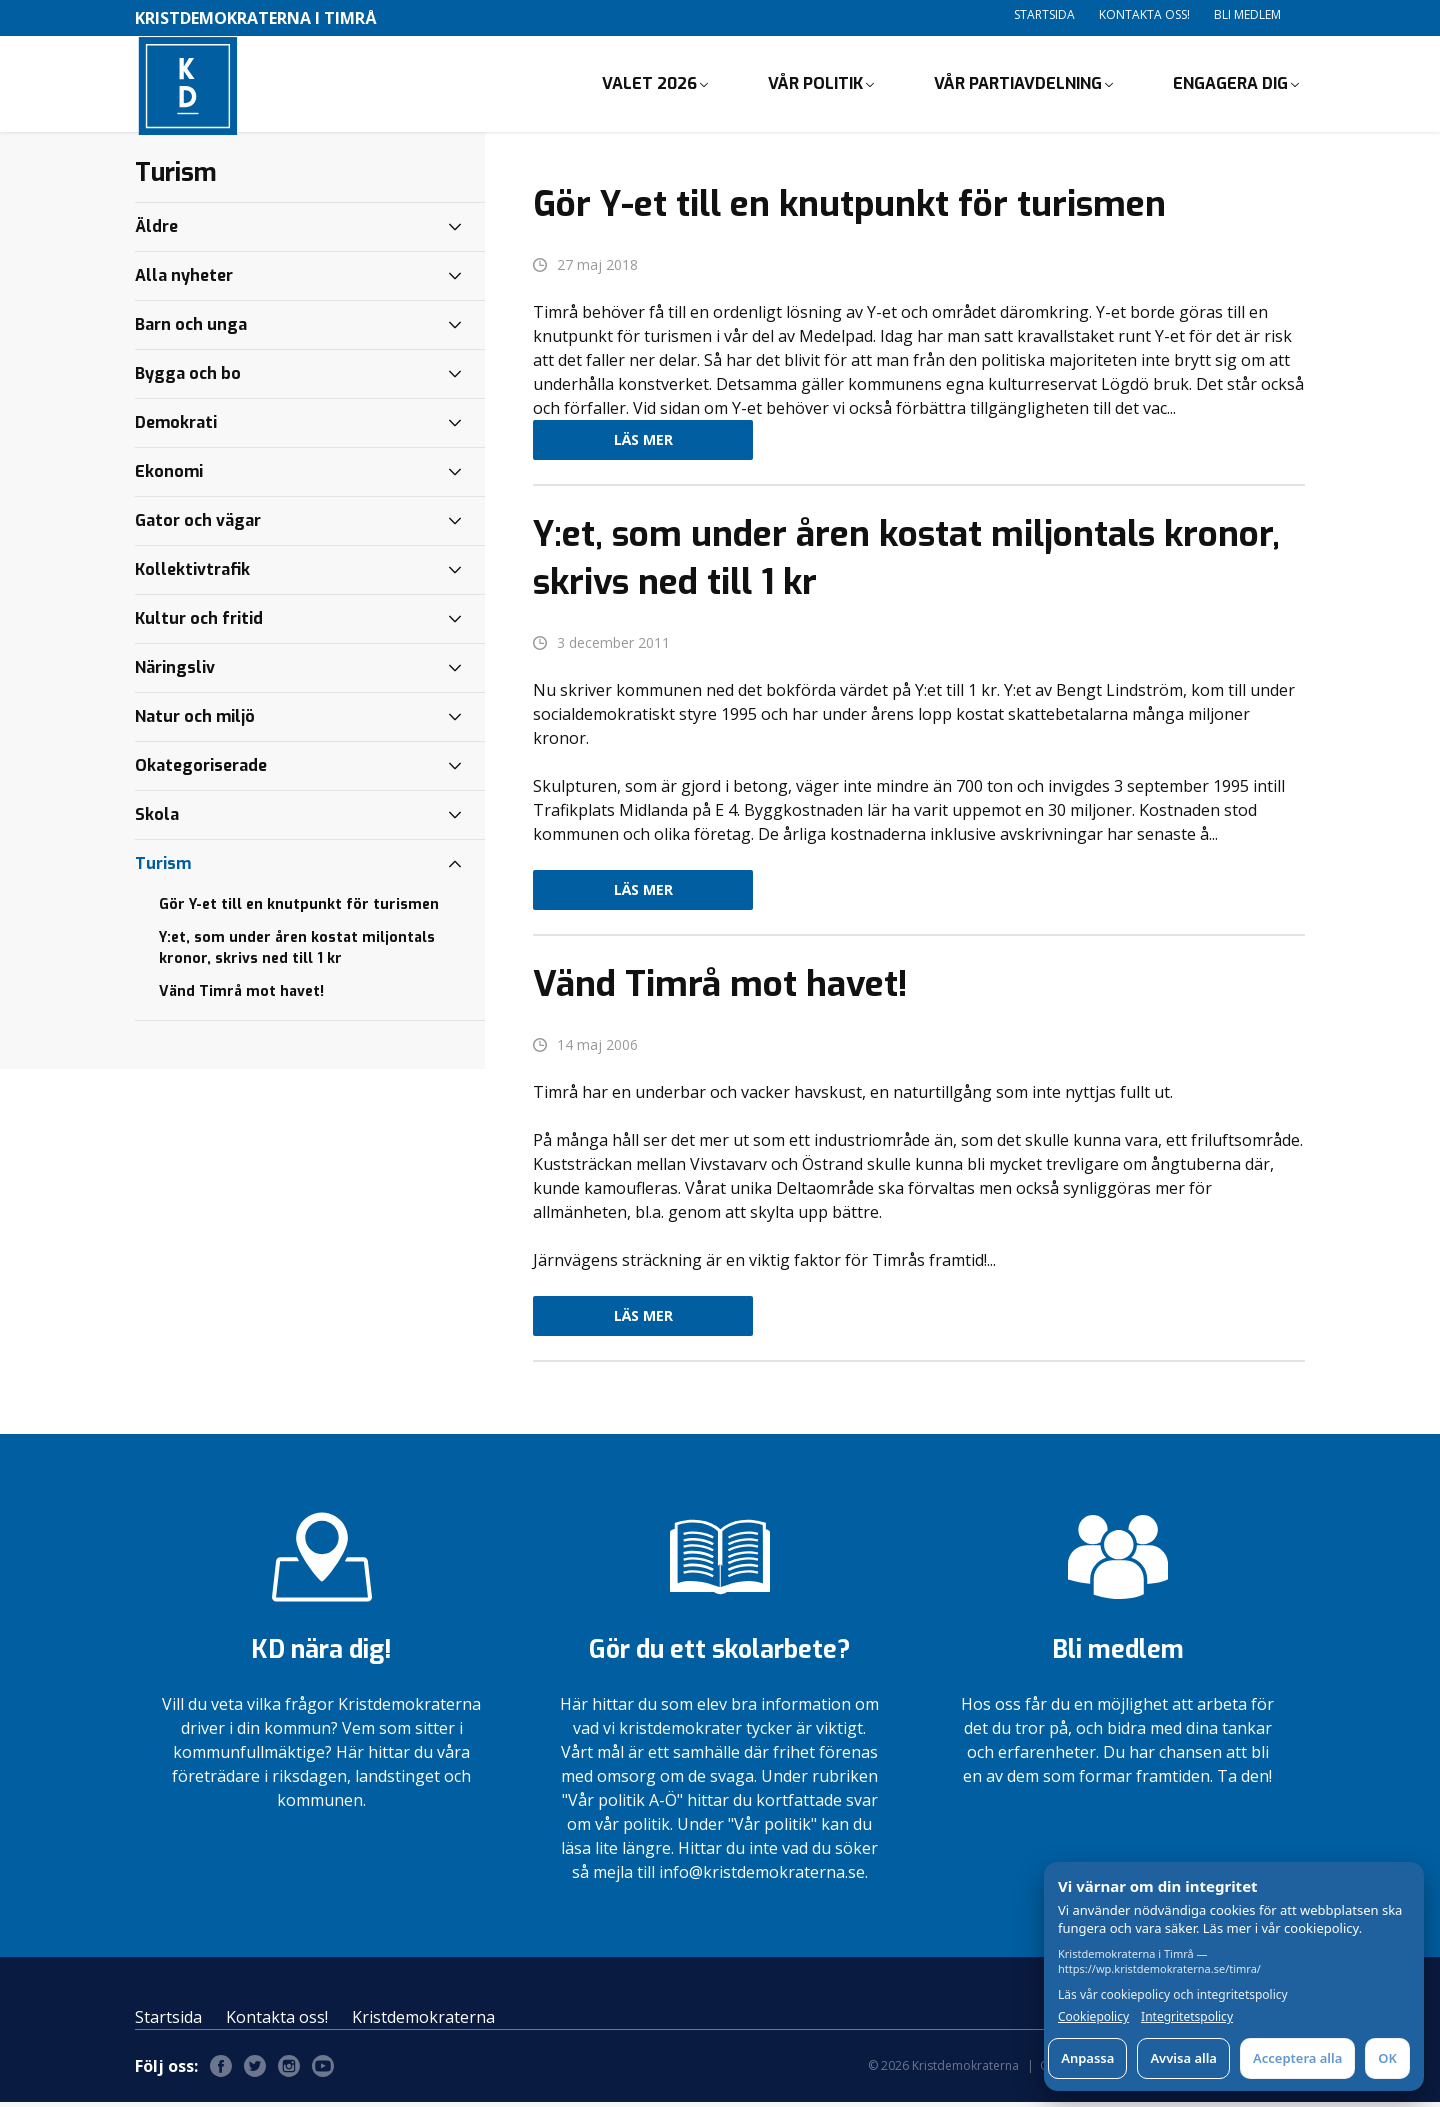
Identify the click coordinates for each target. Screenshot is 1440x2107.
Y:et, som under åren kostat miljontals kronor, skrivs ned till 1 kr (297, 952)
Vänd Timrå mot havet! (241, 995)
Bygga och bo (188, 377)
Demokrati (176, 426)
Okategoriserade (201, 769)
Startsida (1044, 14)
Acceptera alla (1297, 2058)
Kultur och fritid (199, 622)
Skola (157, 818)
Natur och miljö (195, 720)
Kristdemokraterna (423, 2022)
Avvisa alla (1183, 2058)
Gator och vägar (198, 524)
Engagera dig (1230, 85)
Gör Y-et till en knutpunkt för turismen (299, 908)
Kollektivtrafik (192, 573)
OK (1387, 2058)
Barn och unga (191, 328)
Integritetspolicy (1187, 2017)
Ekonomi (169, 475)
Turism (163, 867)
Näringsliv (175, 671)
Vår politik (815, 85)
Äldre (156, 230)
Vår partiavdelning (1018, 85)
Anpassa (1087, 2058)
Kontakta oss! (1144, 14)
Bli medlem (1247, 14)
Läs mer (643, 444)
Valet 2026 (649, 85)
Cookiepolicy (1093, 2017)
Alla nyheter (184, 279)
